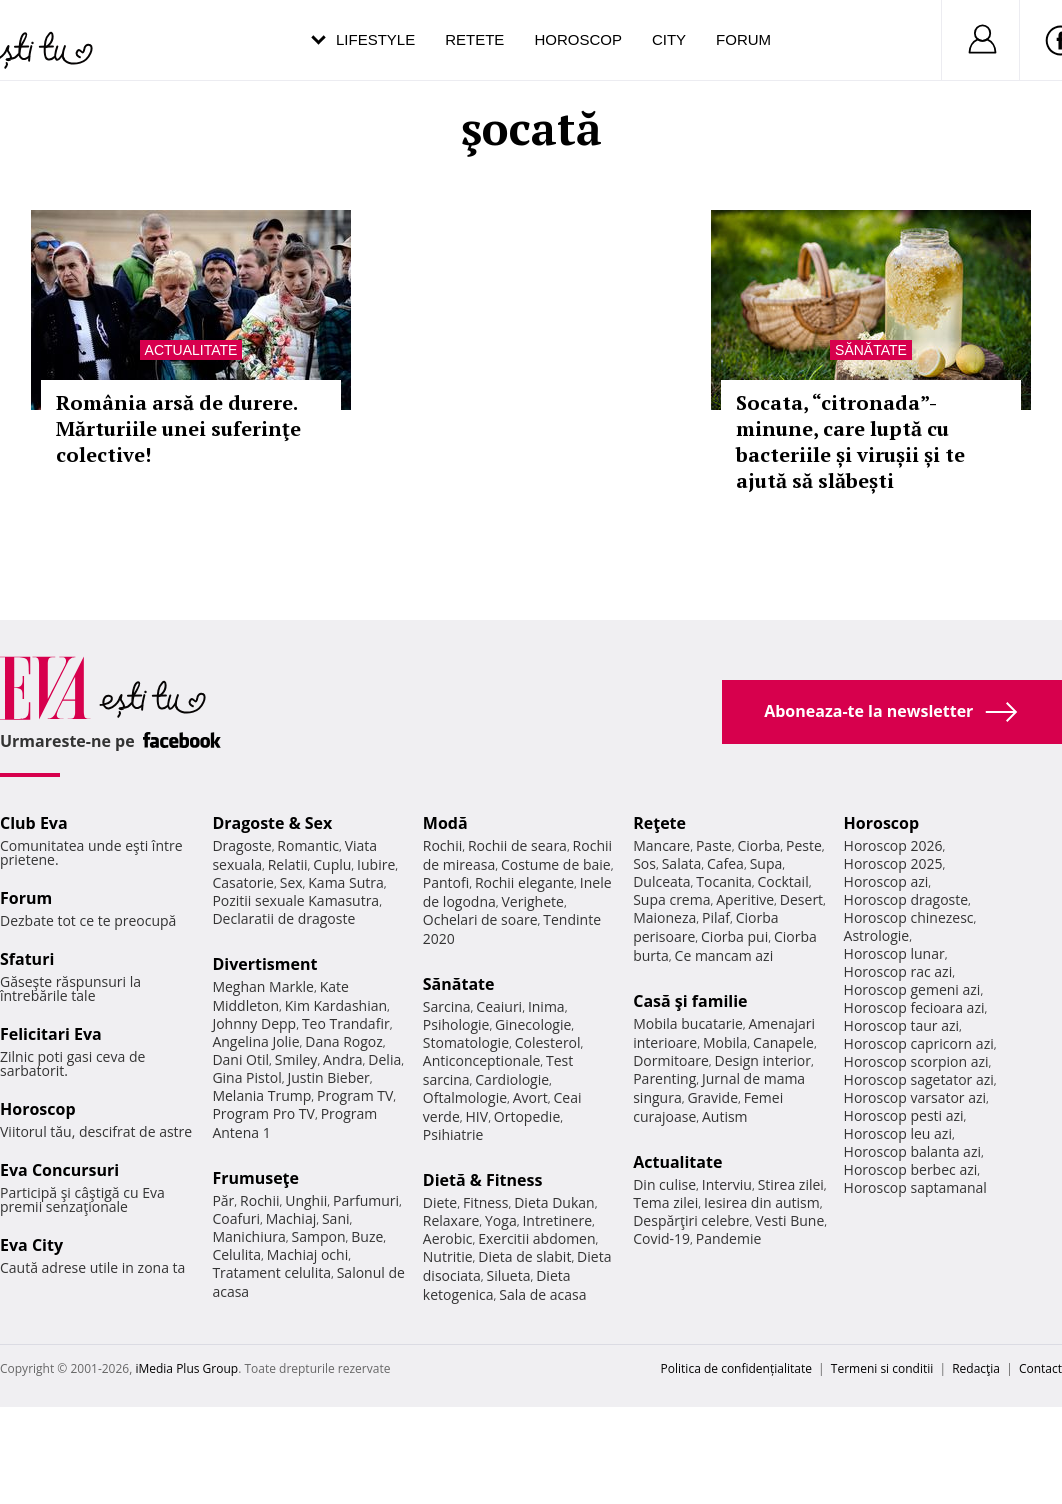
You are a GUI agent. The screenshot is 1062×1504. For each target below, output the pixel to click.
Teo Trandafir (346, 1023)
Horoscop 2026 (893, 845)
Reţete (659, 823)
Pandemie (729, 1238)
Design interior (762, 1060)
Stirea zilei (791, 1184)
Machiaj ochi (307, 1254)
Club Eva (34, 823)
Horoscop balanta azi (912, 1151)
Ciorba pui (734, 936)
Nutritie (448, 1256)
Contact (1040, 1368)
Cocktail (783, 881)
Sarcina (447, 1006)
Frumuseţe (255, 1178)
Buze (367, 1236)
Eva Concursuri (59, 1170)
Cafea (725, 863)
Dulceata (661, 881)
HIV (477, 1116)
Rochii (259, 1200)
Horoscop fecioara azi (914, 1007)
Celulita (236, 1254)
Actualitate (191, 350)
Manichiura (248, 1236)
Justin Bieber (328, 1077)
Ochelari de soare (480, 919)
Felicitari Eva (51, 1034)
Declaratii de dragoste (283, 918)
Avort (530, 1097)
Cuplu (332, 864)
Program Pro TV (263, 1113)
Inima (546, 1006)
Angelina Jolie (255, 1041)
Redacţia (976, 1368)
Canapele (783, 1042)
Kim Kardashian (336, 1005)
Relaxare (451, 1220)
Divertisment (264, 964)
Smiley (296, 1059)
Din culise (664, 1184)
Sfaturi (27, 959)
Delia (384, 1059)
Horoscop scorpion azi (916, 1061)
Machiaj (291, 1218)
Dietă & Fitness (483, 1180)
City (669, 39)
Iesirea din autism (762, 1202)
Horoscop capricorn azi (919, 1043)
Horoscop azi (886, 881)
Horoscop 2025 (893, 863)
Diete (440, 1202)
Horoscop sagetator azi (919, 1079)
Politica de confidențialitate (736, 1368)
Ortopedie (527, 1116)
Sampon (319, 1236)
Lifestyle (375, 39)
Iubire (376, 864)
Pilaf (716, 917)
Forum (743, 39)
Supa (766, 863)
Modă (445, 823)
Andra (343, 1059)
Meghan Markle (263, 986)
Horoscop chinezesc (909, 917)
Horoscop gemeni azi (912, 989)
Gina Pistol (246, 1077)
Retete (474, 39)
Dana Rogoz (344, 1041)
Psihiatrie (453, 1134)
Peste (804, 845)
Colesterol (548, 1042)
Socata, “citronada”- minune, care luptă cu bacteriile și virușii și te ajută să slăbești (850, 441)
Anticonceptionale (482, 1060)
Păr (223, 1200)
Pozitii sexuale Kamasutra (295, 900)
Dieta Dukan (554, 1202)
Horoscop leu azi (898, 1133)
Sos (644, 863)
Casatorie (243, 882)
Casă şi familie (690, 1001)
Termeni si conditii (882, 1368)
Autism (725, 1116)
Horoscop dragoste (906, 899)
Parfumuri (366, 1200)
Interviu (727, 1184)
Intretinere (557, 1220)
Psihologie (456, 1024)
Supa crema (671, 899)
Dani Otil (240, 1059)
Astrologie (877, 935)
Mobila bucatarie (688, 1023)
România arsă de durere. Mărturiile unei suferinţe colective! (178, 428)
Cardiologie (512, 1079)
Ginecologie (533, 1024)
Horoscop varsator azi (915, 1097)
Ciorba (758, 845)
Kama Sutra (345, 882)
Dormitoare (671, 1060)
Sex (291, 882)
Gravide (712, 1097)
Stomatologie (466, 1042)
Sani (336, 1218)
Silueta (509, 1275)
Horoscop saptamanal (915, 1187)
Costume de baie (556, 864)
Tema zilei (665, 1202)
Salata (682, 863)
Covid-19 (661, 1238)
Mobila (725, 1042)
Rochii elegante (524, 882)
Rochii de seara (517, 845)
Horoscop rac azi (898, 971)
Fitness (486, 1202)
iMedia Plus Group (186, 1368)
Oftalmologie (465, 1097)
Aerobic (448, 1238)
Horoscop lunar (894, 953)
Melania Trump (261, 1095)
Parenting (664, 1078)
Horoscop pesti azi (904, 1115)
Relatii (288, 864)
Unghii (306, 1200)
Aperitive (745, 899)
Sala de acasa (542, 1294)
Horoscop (578, 39)
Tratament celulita (271, 1272)
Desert (801, 899)
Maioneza (664, 917)
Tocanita (724, 881)
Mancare (661, 845)
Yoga (501, 1220)
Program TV (355, 1095)
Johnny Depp (254, 1023)
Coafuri (236, 1218)
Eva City (31, 1245)
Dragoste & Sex (272, 823)
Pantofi (446, 882)
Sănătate (871, 350)
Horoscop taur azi (901, 1025)
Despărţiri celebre (691, 1220)
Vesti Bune (789, 1220)
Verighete (533, 901)
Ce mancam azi (724, 955)
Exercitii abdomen (536, 1238)
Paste (714, 845)
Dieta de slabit (524, 1256)
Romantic (308, 845)
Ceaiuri (499, 1006)
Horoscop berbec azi (911, 1169)
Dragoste (241, 845)
